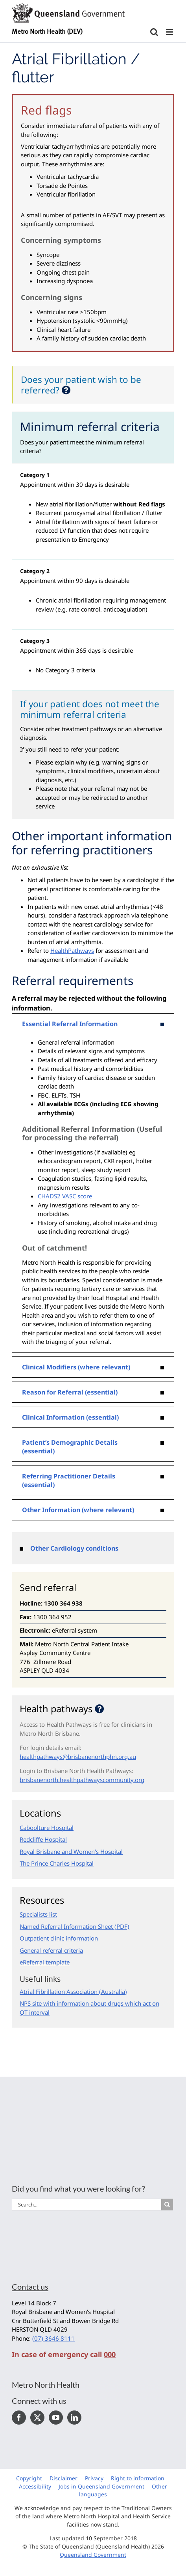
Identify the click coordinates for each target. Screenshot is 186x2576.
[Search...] (86, 2204)
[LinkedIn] (74, 2417)
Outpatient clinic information (59, 1938)
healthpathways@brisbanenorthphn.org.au (78, 1756)
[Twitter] (37, 2417)
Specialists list (38, 1914)
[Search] (167, 2204)
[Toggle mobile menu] (170, 32)
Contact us (30, 2286)
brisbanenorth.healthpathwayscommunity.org (82, 1780)
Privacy (94, 2478)
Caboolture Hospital (47, 1827)
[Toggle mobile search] (154, 32)
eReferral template (45, 1962)
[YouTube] (56, 2417)
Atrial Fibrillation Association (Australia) (73, 1991)
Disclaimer (63, 2478)
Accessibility (35, 2486)
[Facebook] (19, 2417)
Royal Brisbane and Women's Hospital (71, 1851)
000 (110, 2354)
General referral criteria (51, 1950)
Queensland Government (93, 2554)
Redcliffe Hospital (43, 1839)
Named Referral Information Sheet (66, 1926)
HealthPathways (72, 950)
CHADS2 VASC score (65, 1196)
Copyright (29, 2478)
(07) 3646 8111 (53, 2338)
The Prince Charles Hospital (57, 1863)
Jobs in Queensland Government (101, 2486)
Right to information (137, 2478)
